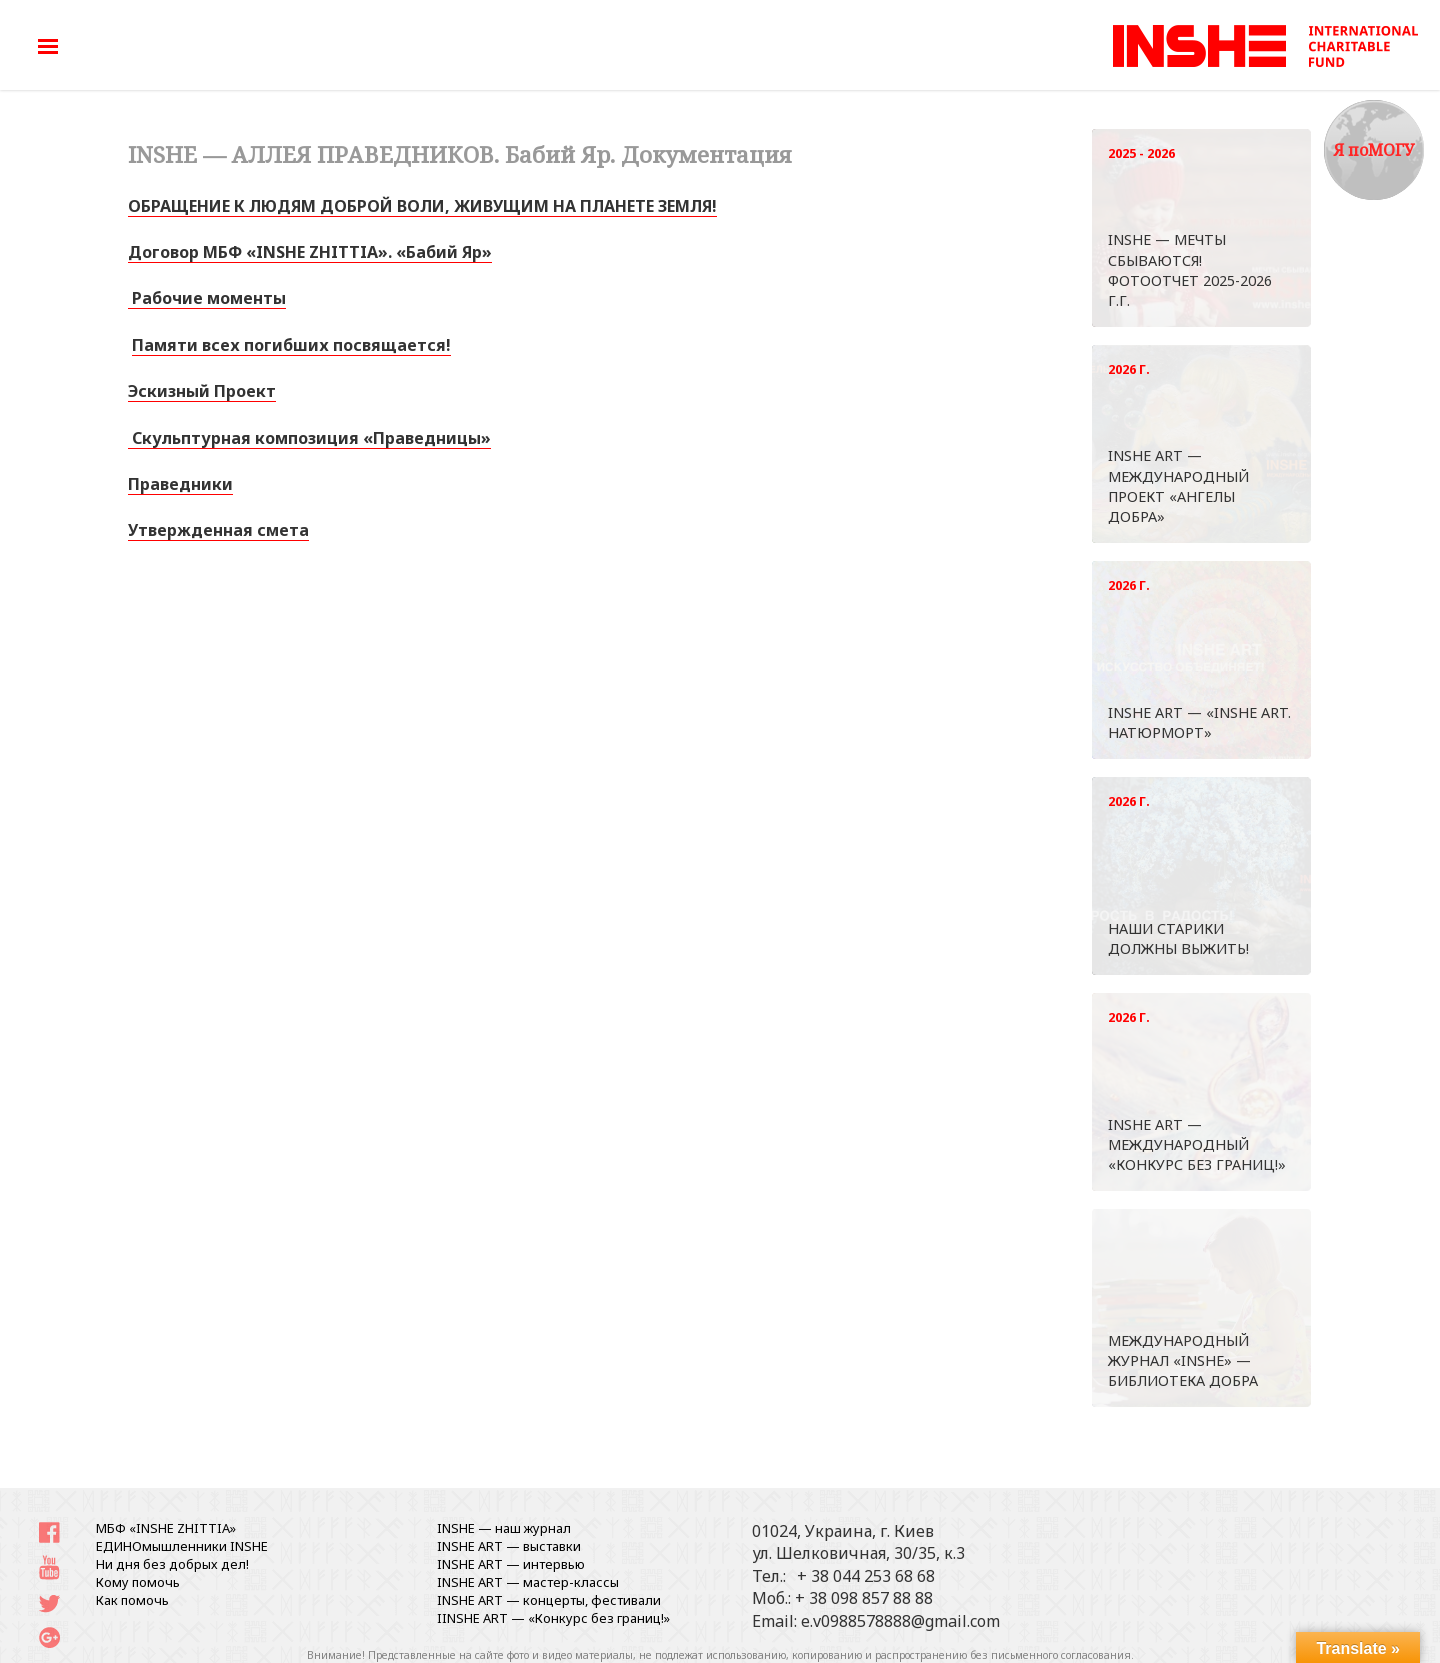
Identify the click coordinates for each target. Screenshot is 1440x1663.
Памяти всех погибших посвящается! (291, 345)
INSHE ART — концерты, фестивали (549, 1600)
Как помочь (132, 1600)
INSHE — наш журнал (504, 1528)
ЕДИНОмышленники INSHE (182, 1546)
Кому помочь (138, 1582)
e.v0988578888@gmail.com (900, 1621)
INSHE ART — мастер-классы (528, 1582)
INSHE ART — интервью (511, 1564)
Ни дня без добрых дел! (172, 1564)
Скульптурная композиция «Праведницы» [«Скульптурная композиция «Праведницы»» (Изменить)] (309, 438)
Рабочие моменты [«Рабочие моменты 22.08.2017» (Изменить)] (207, 298)
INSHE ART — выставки (509, 1546)
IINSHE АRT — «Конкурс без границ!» (553, 1618)
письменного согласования (1061, 1655)
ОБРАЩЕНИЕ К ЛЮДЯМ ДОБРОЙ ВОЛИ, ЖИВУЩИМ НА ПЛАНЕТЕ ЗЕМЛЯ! (422, 206)
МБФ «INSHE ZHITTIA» (166, 1528)
